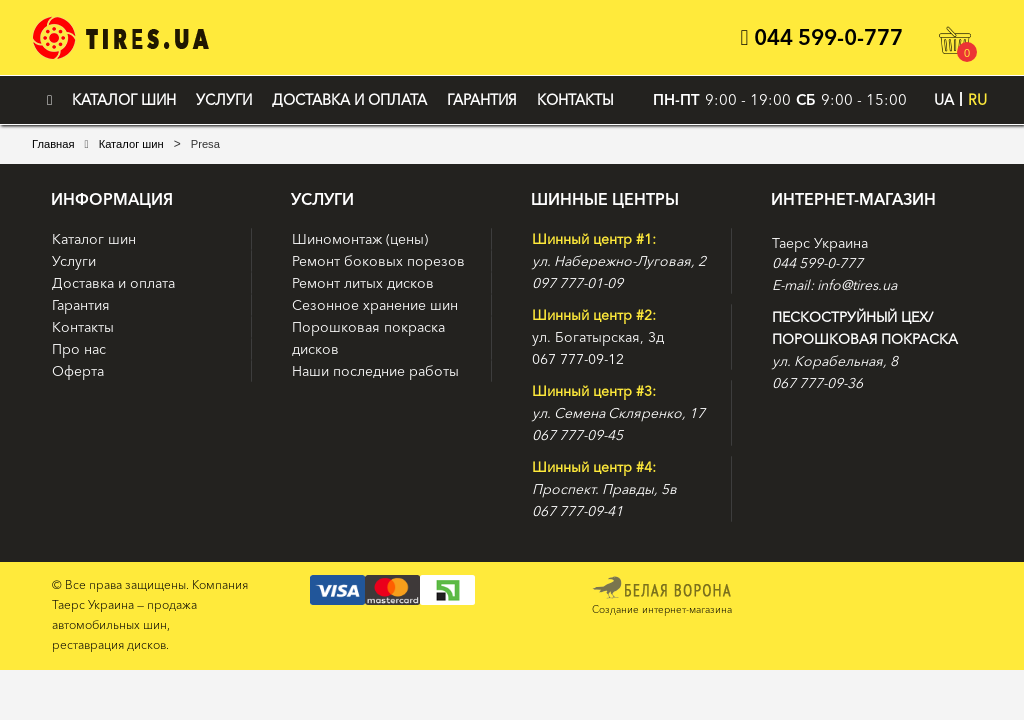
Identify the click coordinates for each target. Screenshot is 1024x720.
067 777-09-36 (817, 383)
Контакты (575, 100)
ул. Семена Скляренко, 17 (618, 413)
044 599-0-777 (820, 37)
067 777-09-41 (577, 511)
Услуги (224, 100)
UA (944, 100)
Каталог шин (124, 100)
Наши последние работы (375, 371)
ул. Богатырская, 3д (598, 337)
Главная (53, 144)
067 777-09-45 (577, 435)
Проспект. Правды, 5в (604, 489)
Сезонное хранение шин (375, 305)
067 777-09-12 (578, 359)
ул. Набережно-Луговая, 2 (619, 261)
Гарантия (482, 100)
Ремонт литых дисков (363, 283)
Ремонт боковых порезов (378, 261)
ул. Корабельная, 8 (835, 361)
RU (977, 100)
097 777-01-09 (577, 283)
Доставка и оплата (349, 100)
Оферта (78, 371)
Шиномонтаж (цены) (360, 239)
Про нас (79, 349)
